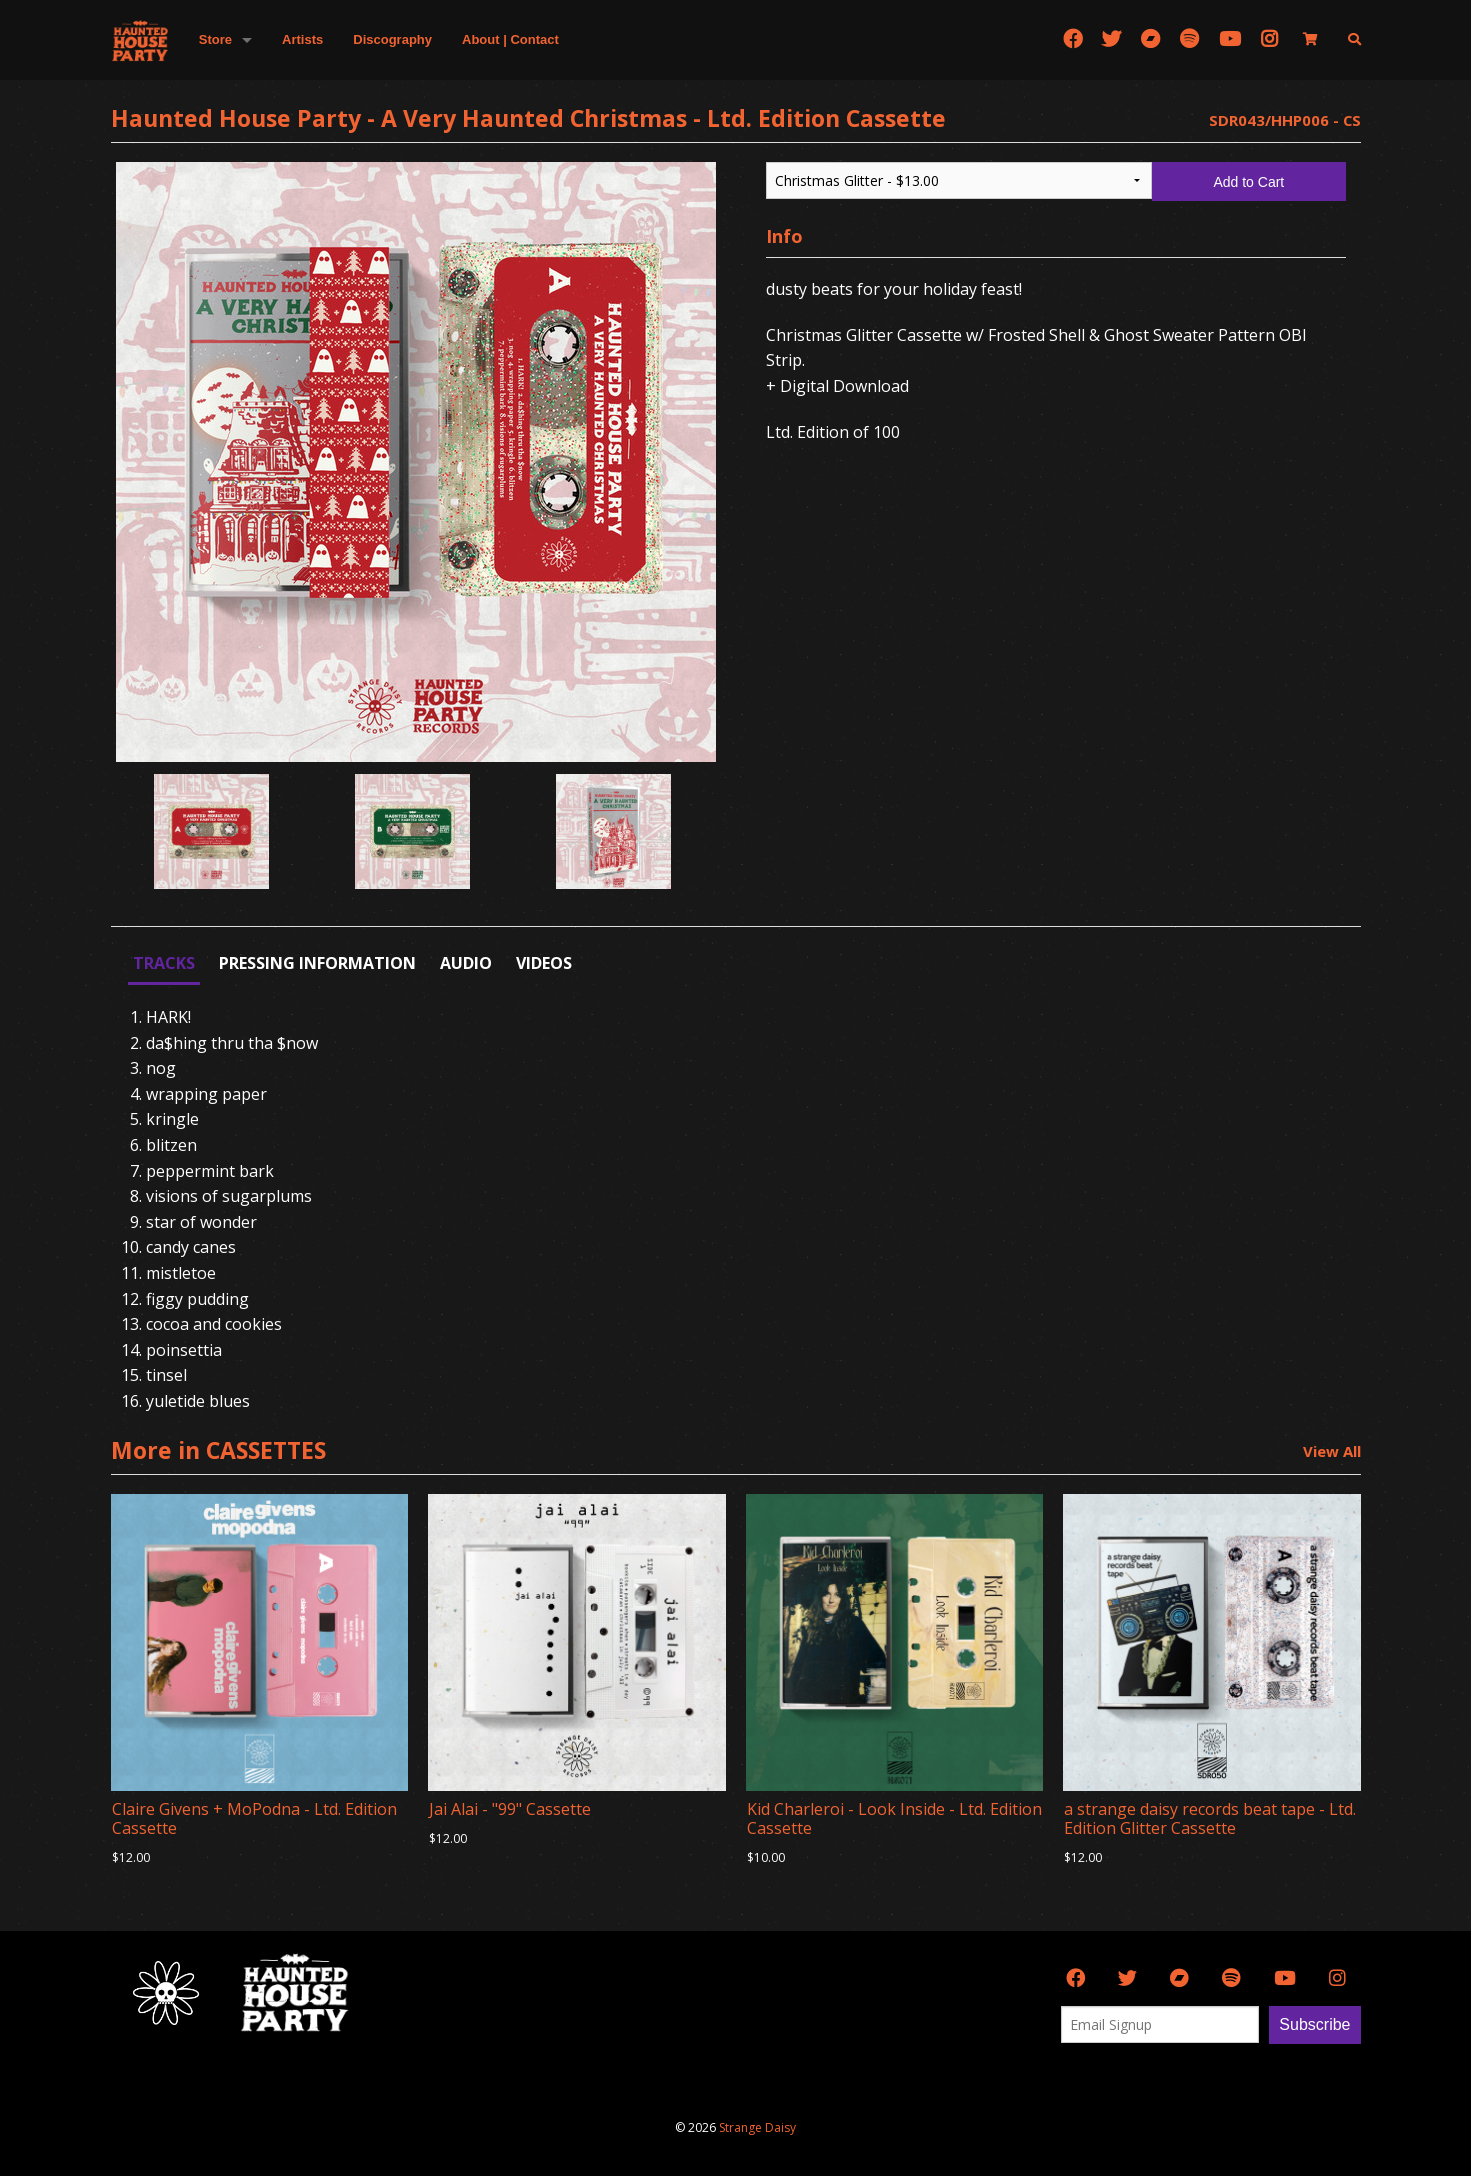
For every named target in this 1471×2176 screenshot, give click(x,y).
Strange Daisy (757, 2127)
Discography (392, 39)
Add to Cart (1248, 182)
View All (1332, 1451)
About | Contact (510, 39)
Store (215, 39)
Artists (302, 39)
